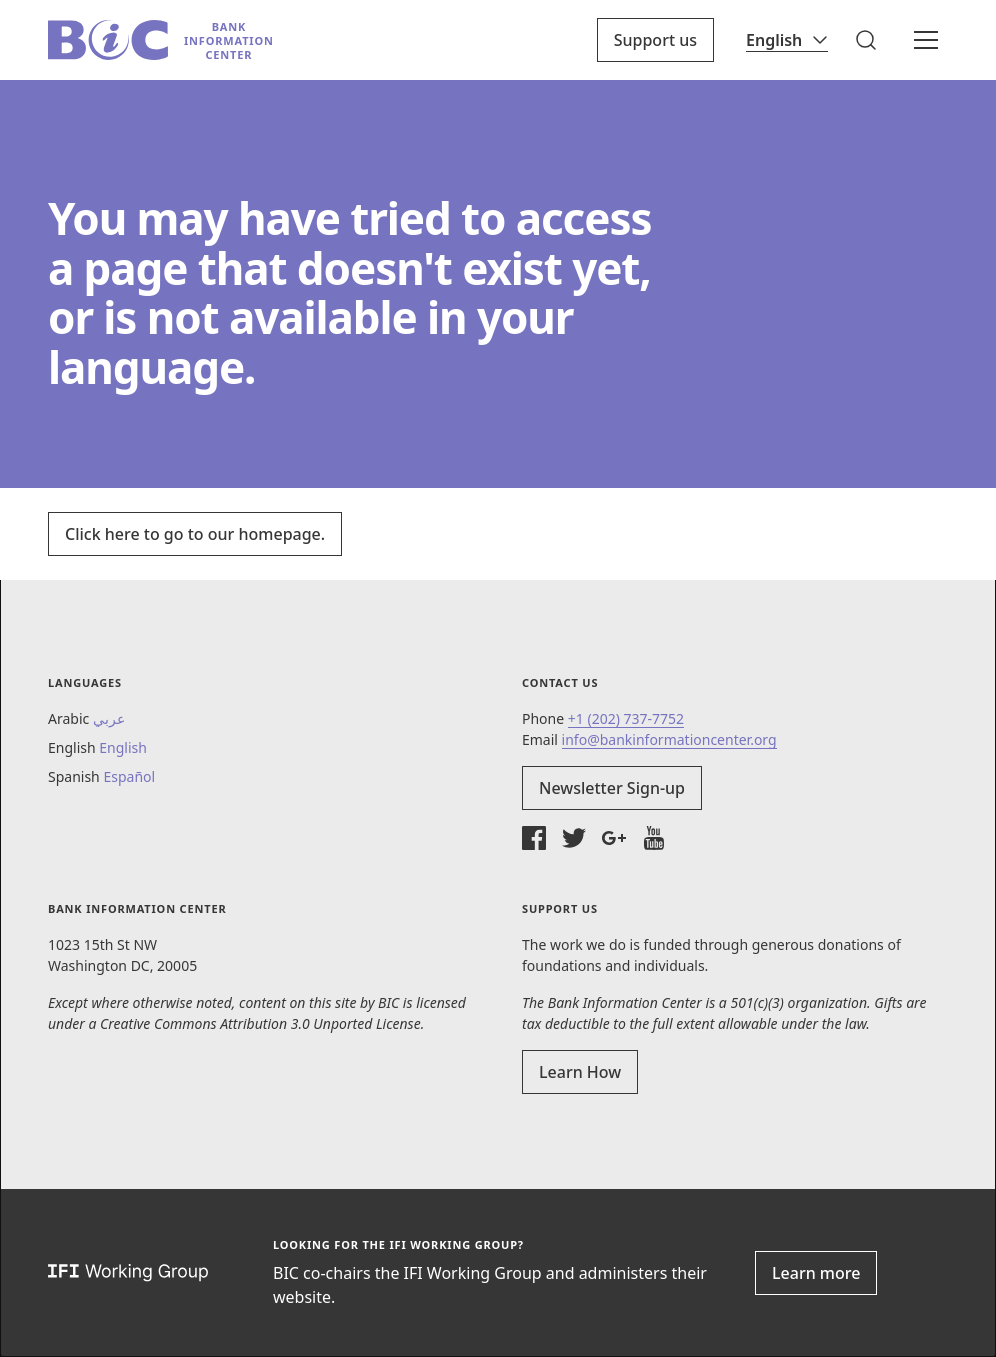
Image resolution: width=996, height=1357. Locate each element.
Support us (655, 40)
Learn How (580, 1072)
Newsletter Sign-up (612, 788)
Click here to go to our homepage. (195, 534)
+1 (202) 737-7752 (626, 718)
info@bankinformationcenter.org (669, 739)
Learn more (816, 1273)
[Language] (787, 40)
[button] (866, 40)
